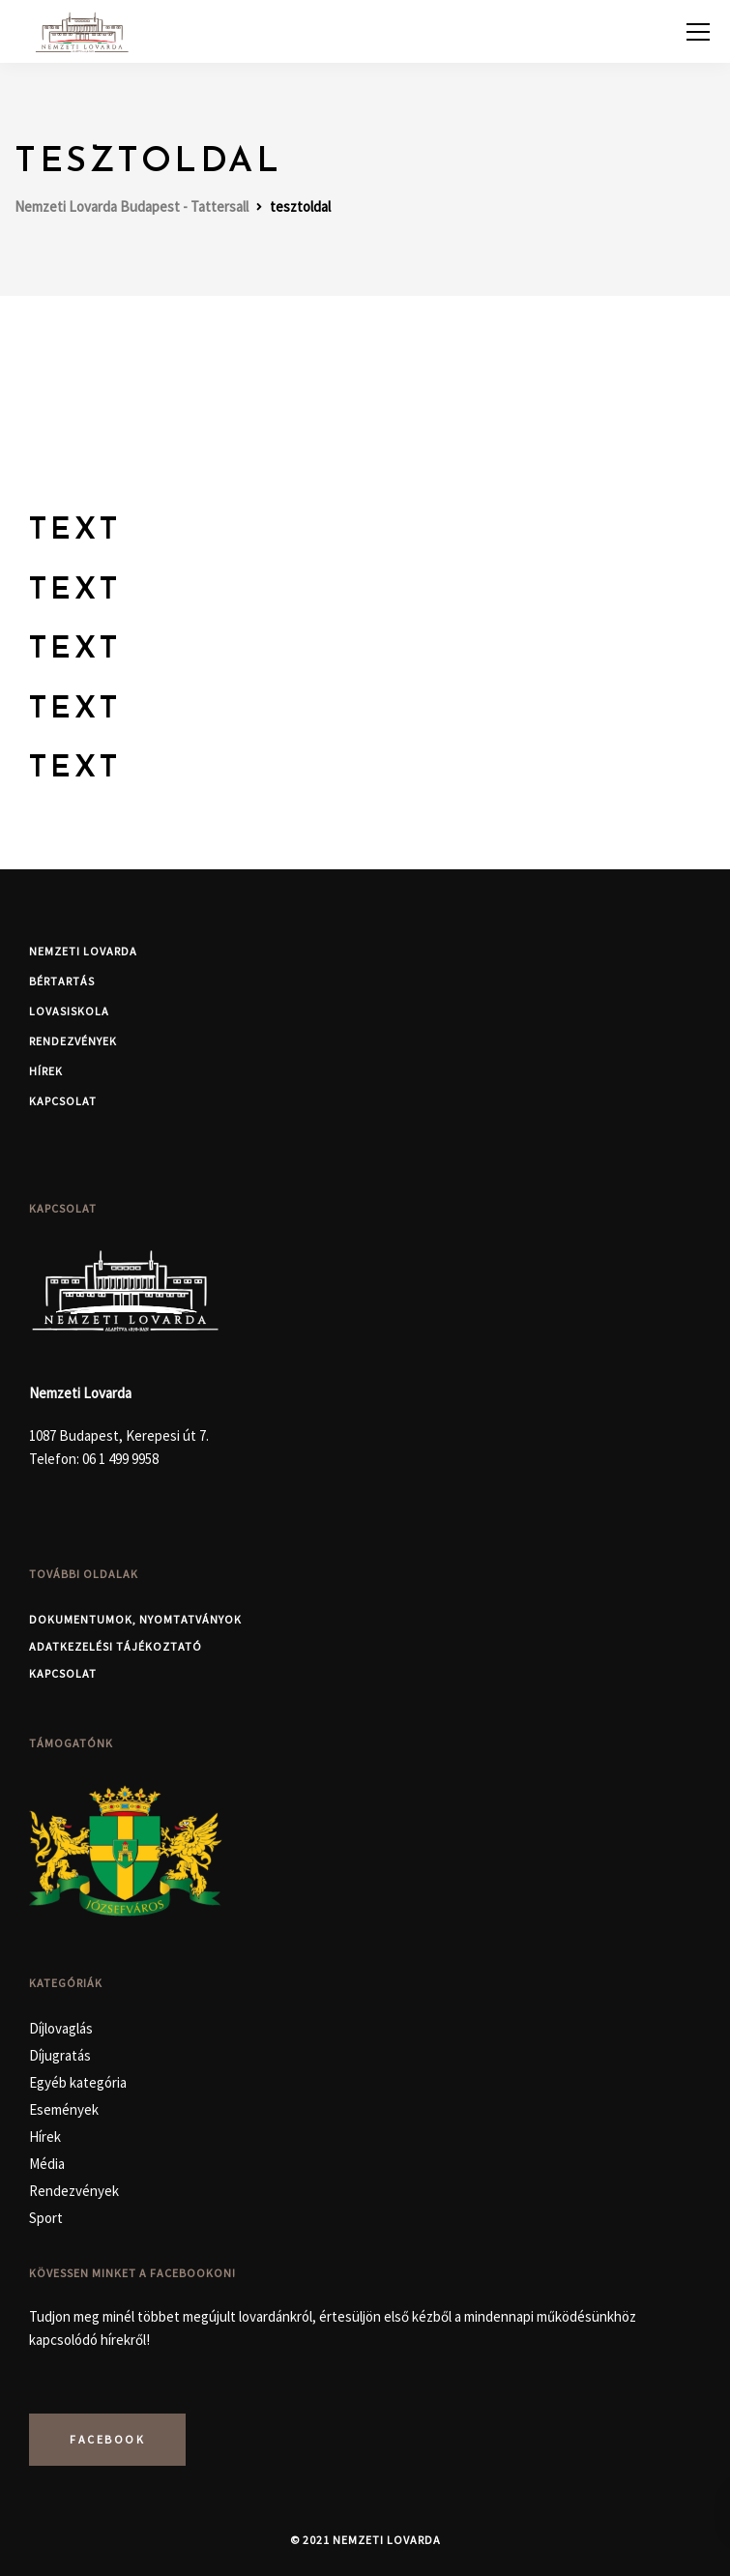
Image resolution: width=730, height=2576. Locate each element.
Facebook (107, 2439)
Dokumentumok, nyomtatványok (135, 1619)
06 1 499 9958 (120, 1458)
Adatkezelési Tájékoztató (115, 1646)
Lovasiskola (69, 1011)
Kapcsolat (63, 1101)
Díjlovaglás (61, 2028)
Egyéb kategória (78, 2082)
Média (47, 2163)
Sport (46, 2218)
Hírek (46, 1071)
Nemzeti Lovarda (83, 951)
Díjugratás (60, 2055)
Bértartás (62, 981)
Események (64, 2109)
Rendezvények (73, 1041)
